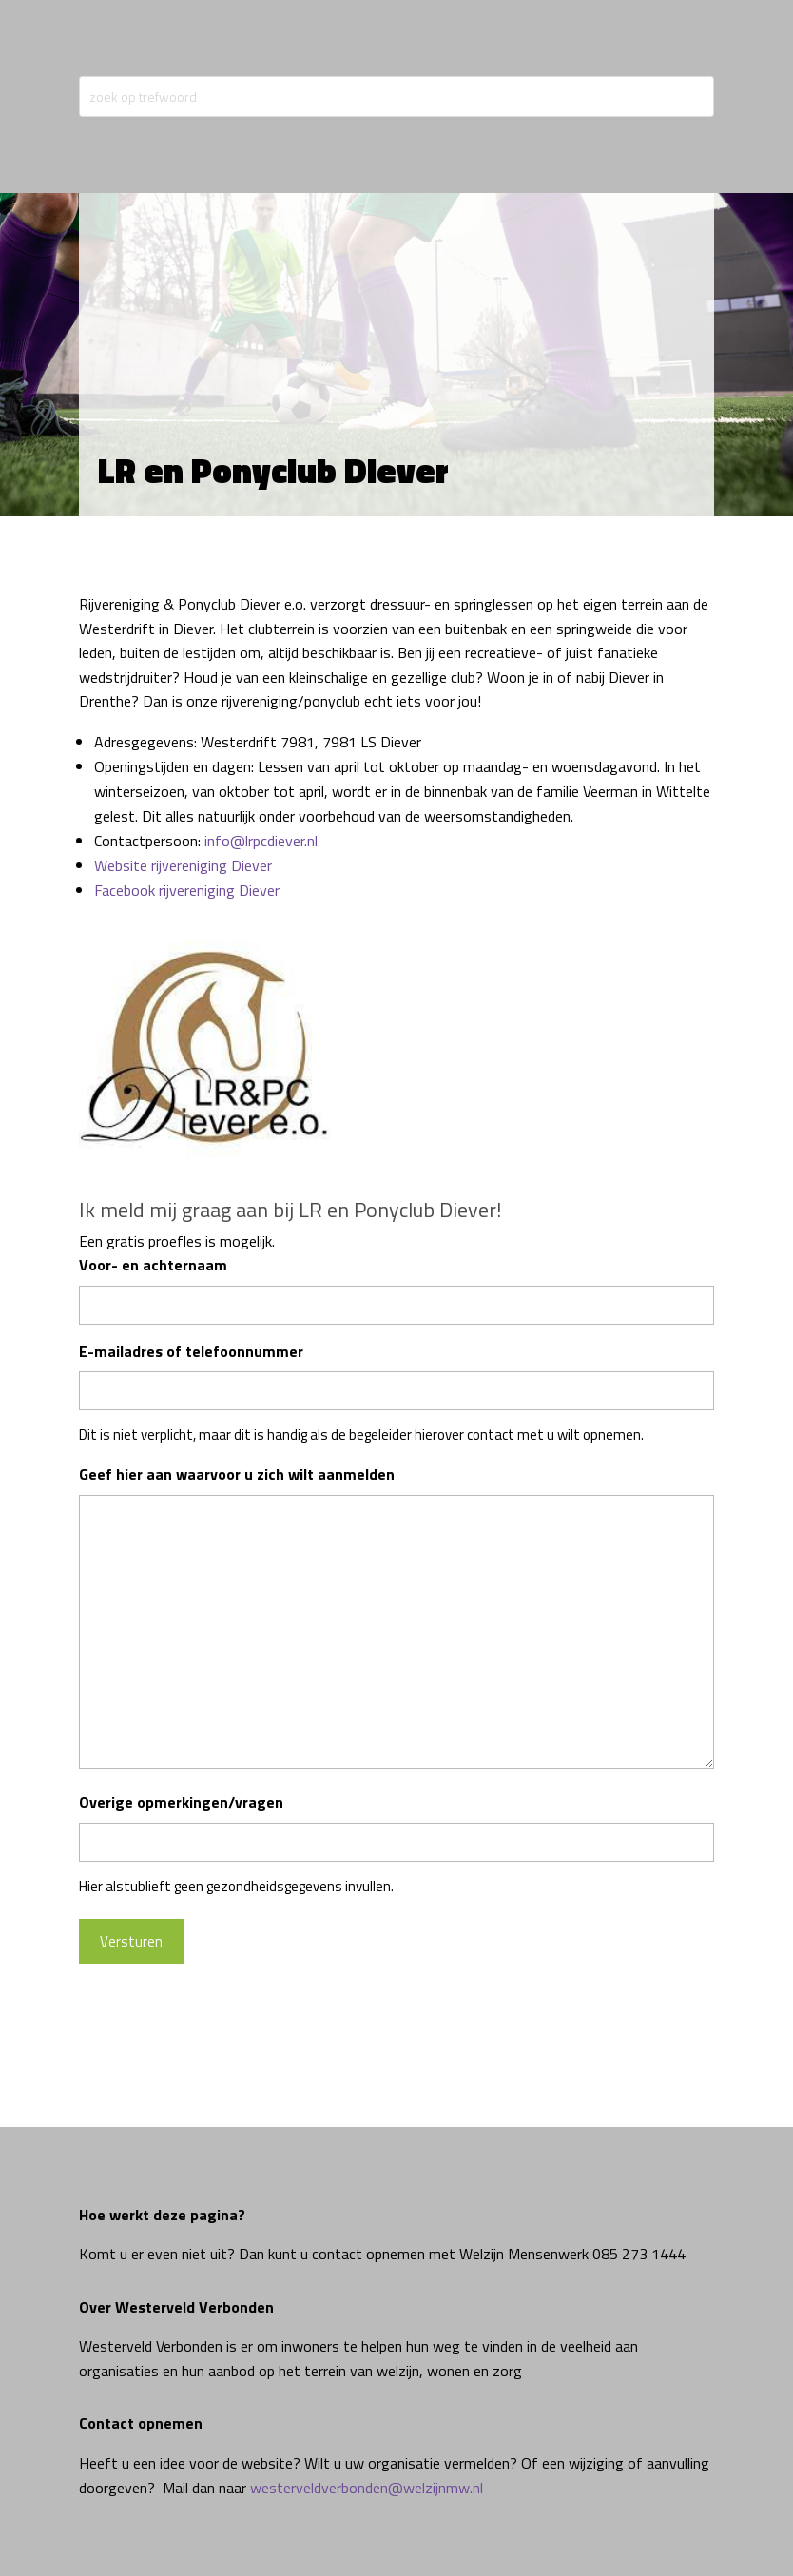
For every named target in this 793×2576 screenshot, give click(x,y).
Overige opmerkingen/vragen (181, 1802)
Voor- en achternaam (153, 1264)
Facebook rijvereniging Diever (187, 890)
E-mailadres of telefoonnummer (191, 1351)
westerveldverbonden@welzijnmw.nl (366, 2487)
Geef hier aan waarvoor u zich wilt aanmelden (237, 1473)
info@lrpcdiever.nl (261, 840)
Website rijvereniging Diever (183, 865)
